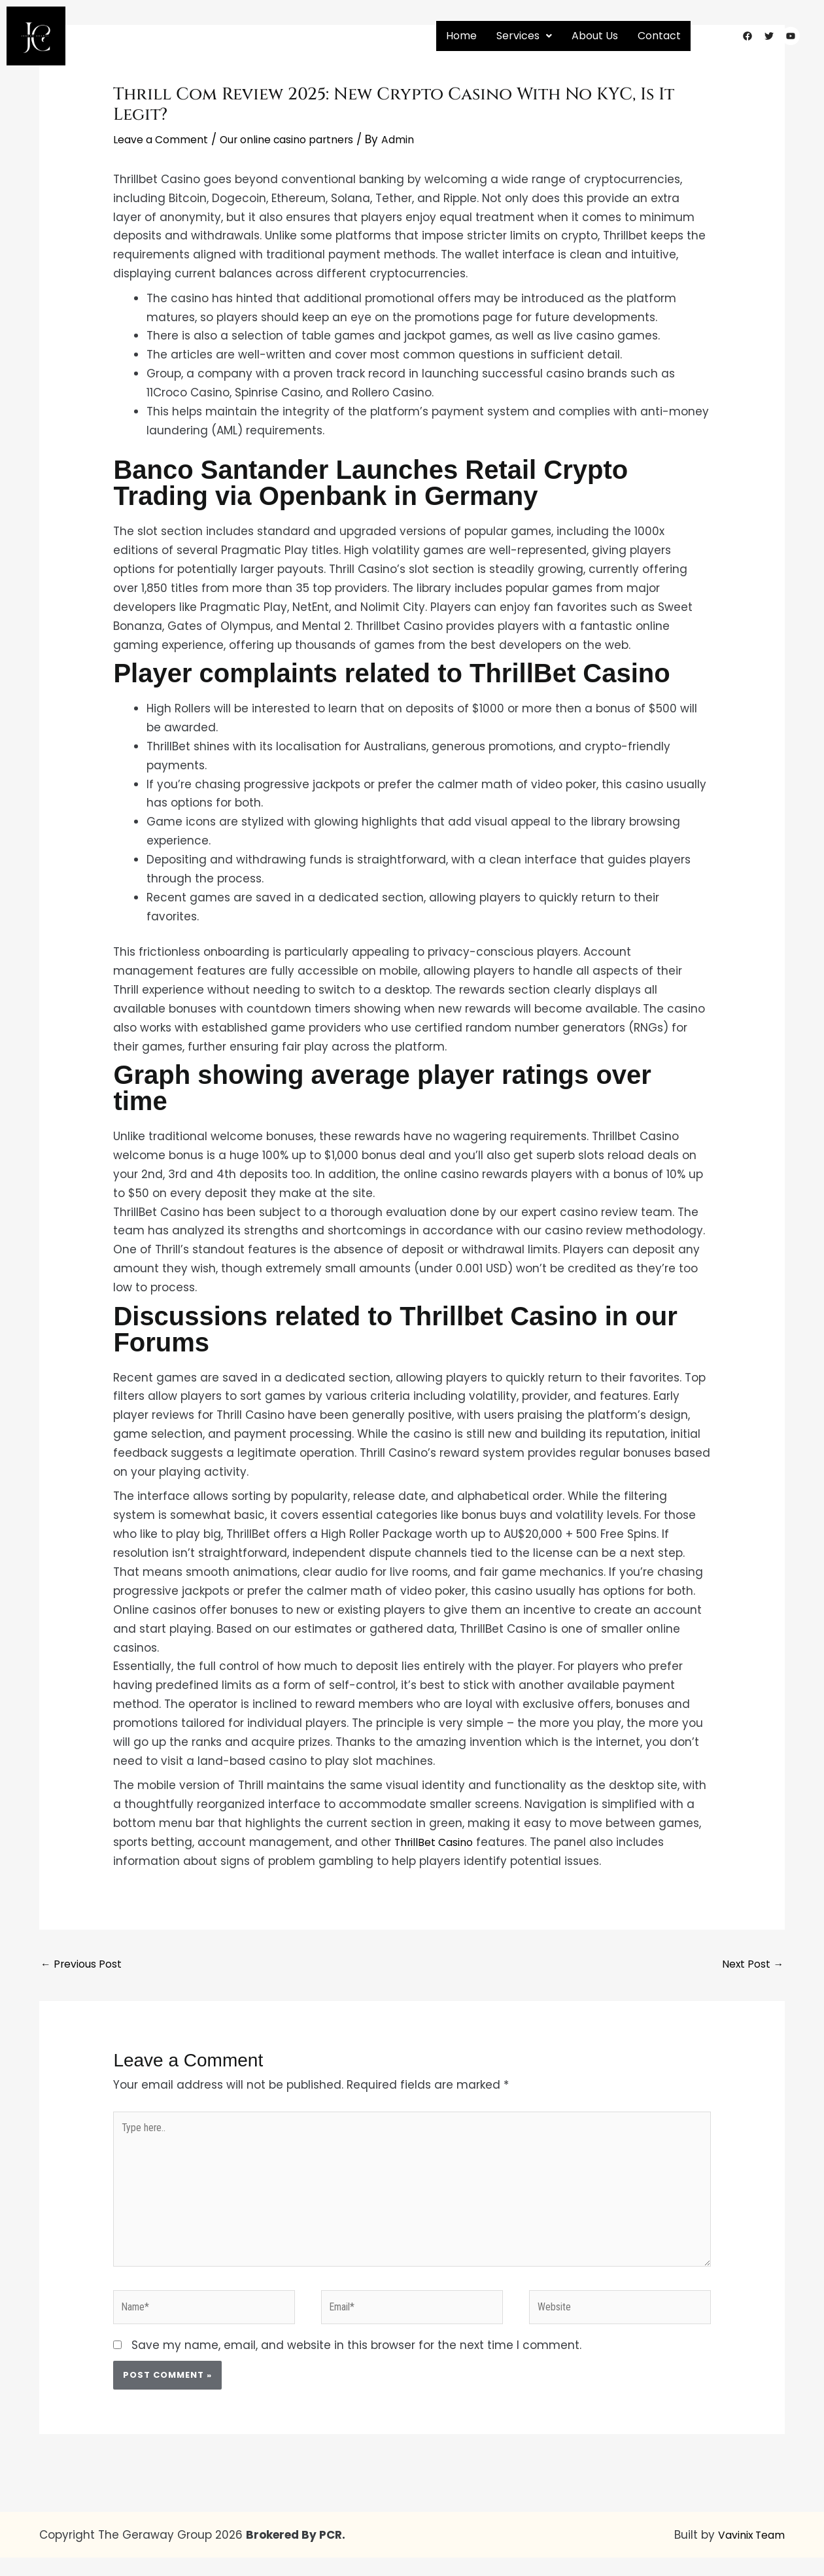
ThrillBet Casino (437, 1842)
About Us (595, 35)
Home (461, 35)
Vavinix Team (747, 2553)
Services (524, 35)
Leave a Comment (166, 139)
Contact (659, 35)
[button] (524, 36)
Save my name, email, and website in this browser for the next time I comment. (356, 2364)
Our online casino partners (306, 139)
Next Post (750, 1965)
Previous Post (85, 1965)
